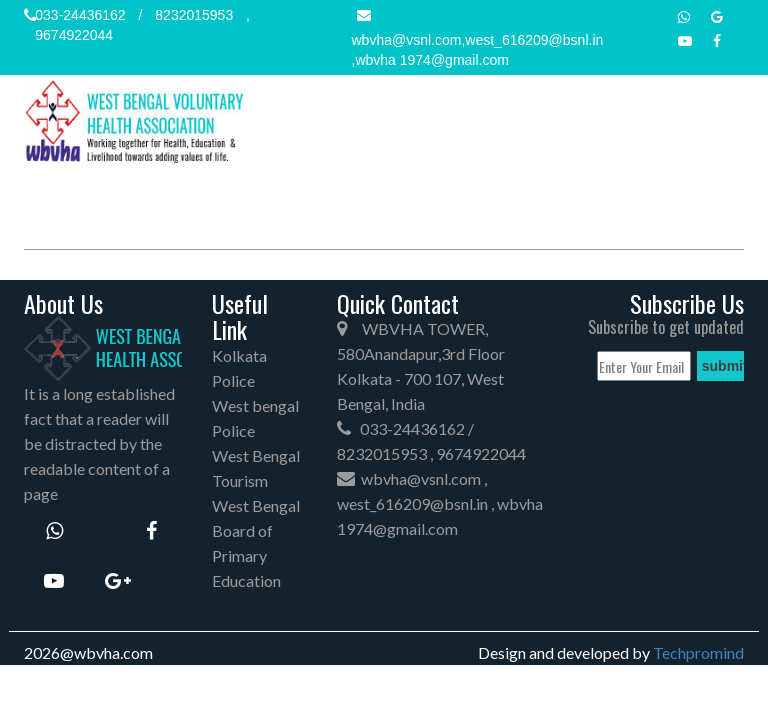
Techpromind (698, 652)
